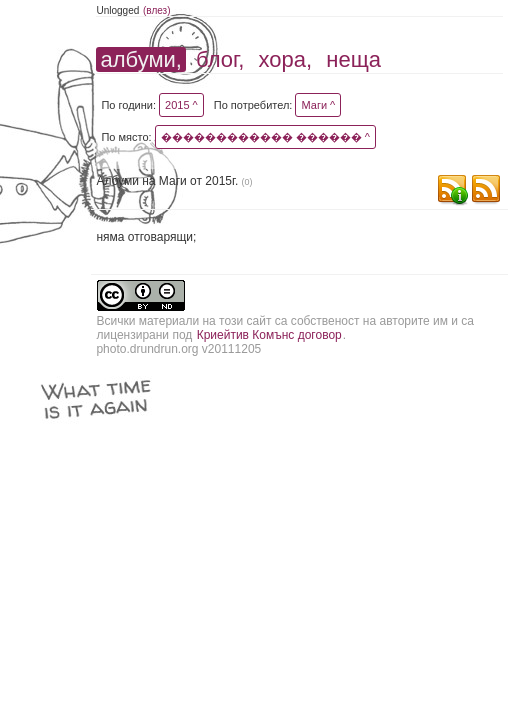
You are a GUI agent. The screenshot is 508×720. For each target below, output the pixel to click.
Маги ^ (318, 105)
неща (353, 59)
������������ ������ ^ (265, 137)
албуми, (140, 59)
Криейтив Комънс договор (269, 335)
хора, (286, 59)
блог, (220, 59)
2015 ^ (181, 105)
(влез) (157, 10)
